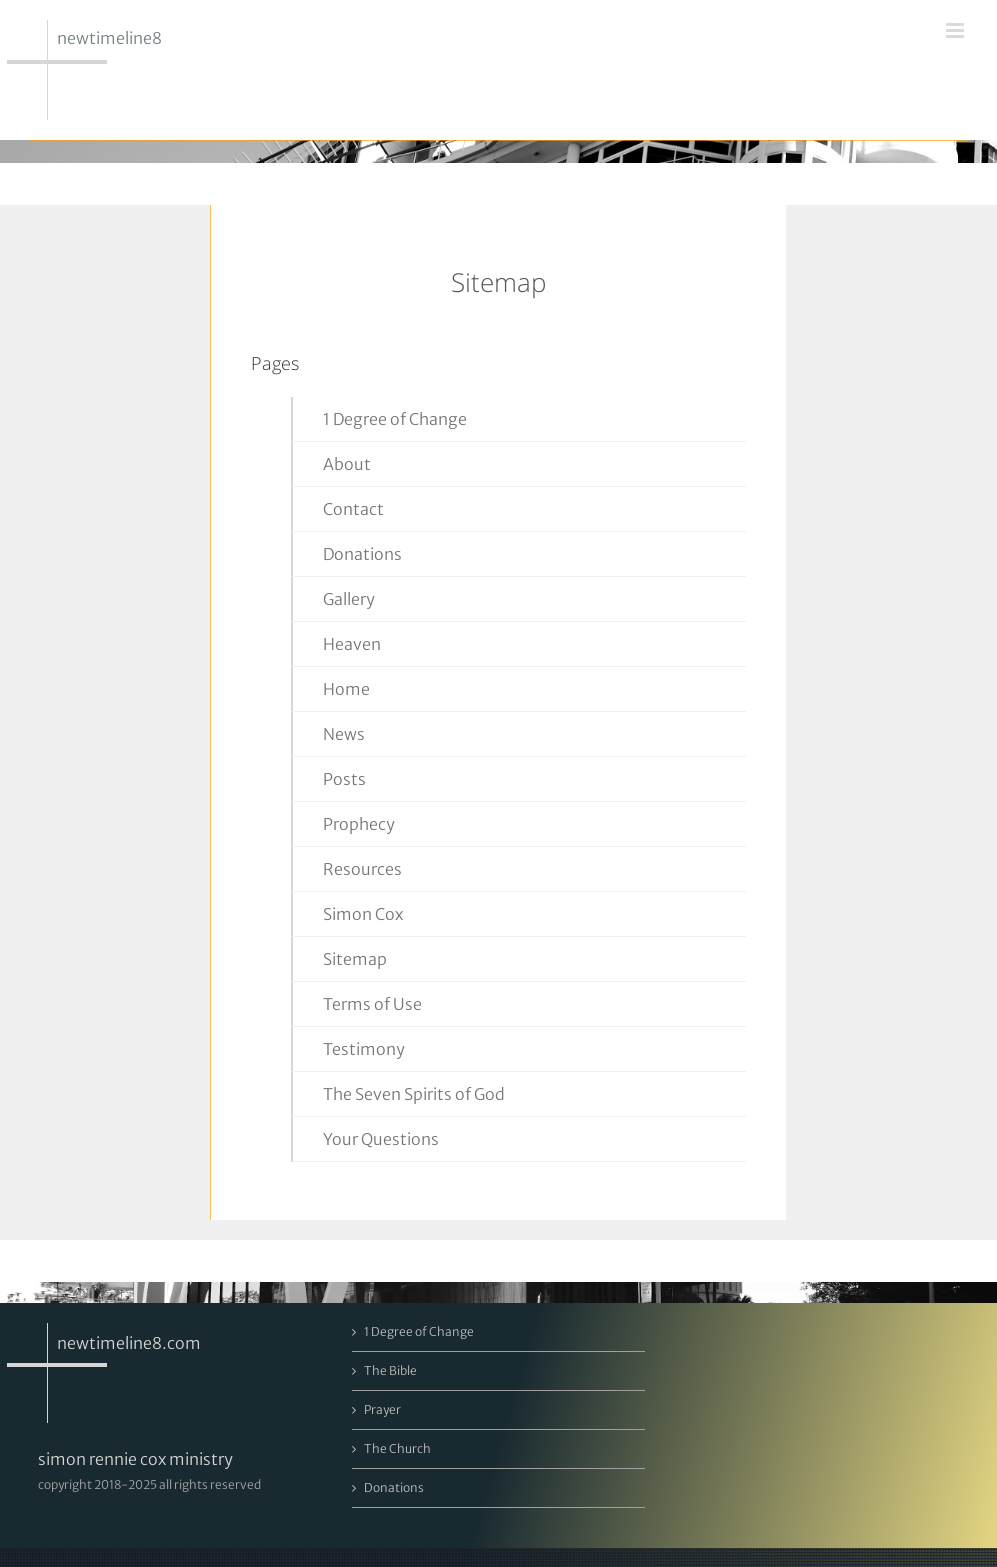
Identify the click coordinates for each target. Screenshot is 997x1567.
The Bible (390, 1370)
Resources (362, 869)
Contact (353, 509)
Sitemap (355, 959)
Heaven (352, 644)
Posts (344, 779)
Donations (362, 554)
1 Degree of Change (395, 419)
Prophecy (359, 824)
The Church (397, 1448)
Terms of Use (372, 1004)
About (347, 464)
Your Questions (381, 1139)
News (344, 734)
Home (346, 689)
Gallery (349, 599)
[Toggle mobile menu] (956, 30)
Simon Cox (363, 914)
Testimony (364, 1049)
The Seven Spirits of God (414, 1094)
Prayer (382, 1409)
